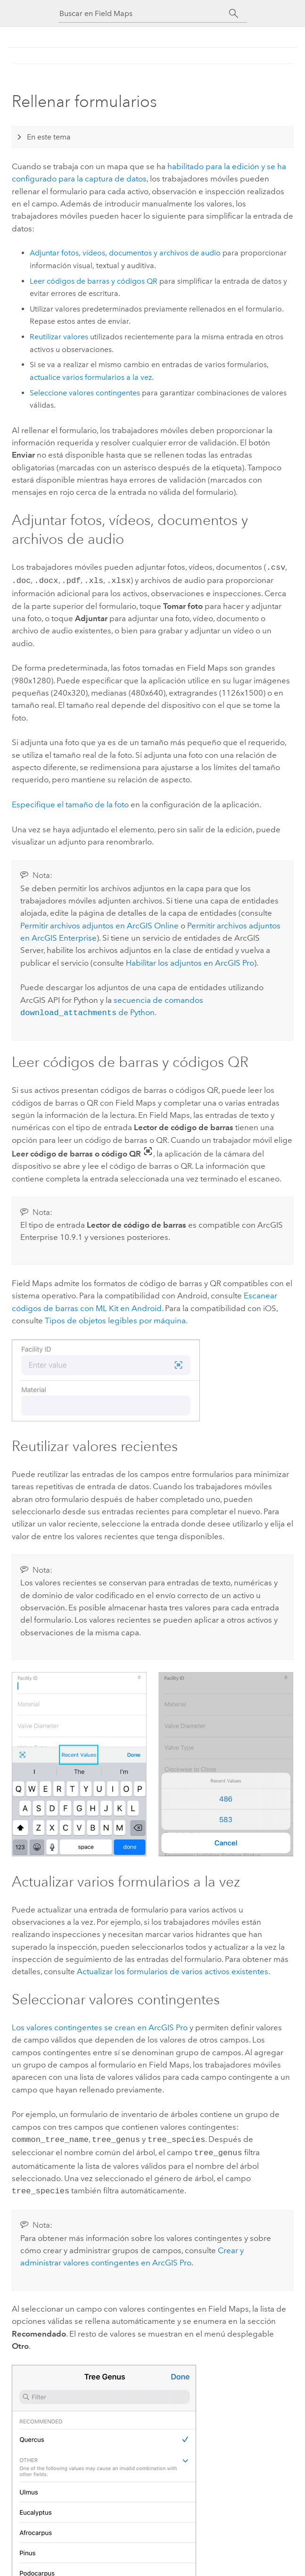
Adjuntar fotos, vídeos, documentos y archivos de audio (125, 252)
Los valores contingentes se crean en (100, 2024)
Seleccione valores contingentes (85, 392)
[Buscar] (234, 13)
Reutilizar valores (59, 336)
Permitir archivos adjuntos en (99, 923)
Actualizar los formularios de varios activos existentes (172, 1968)
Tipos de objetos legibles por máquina (115, 1317)
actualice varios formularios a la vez (91, 377)
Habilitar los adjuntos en (190, 961)
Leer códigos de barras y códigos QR (93, 281)
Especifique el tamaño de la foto (70, 802)
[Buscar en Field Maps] (144, 13)
